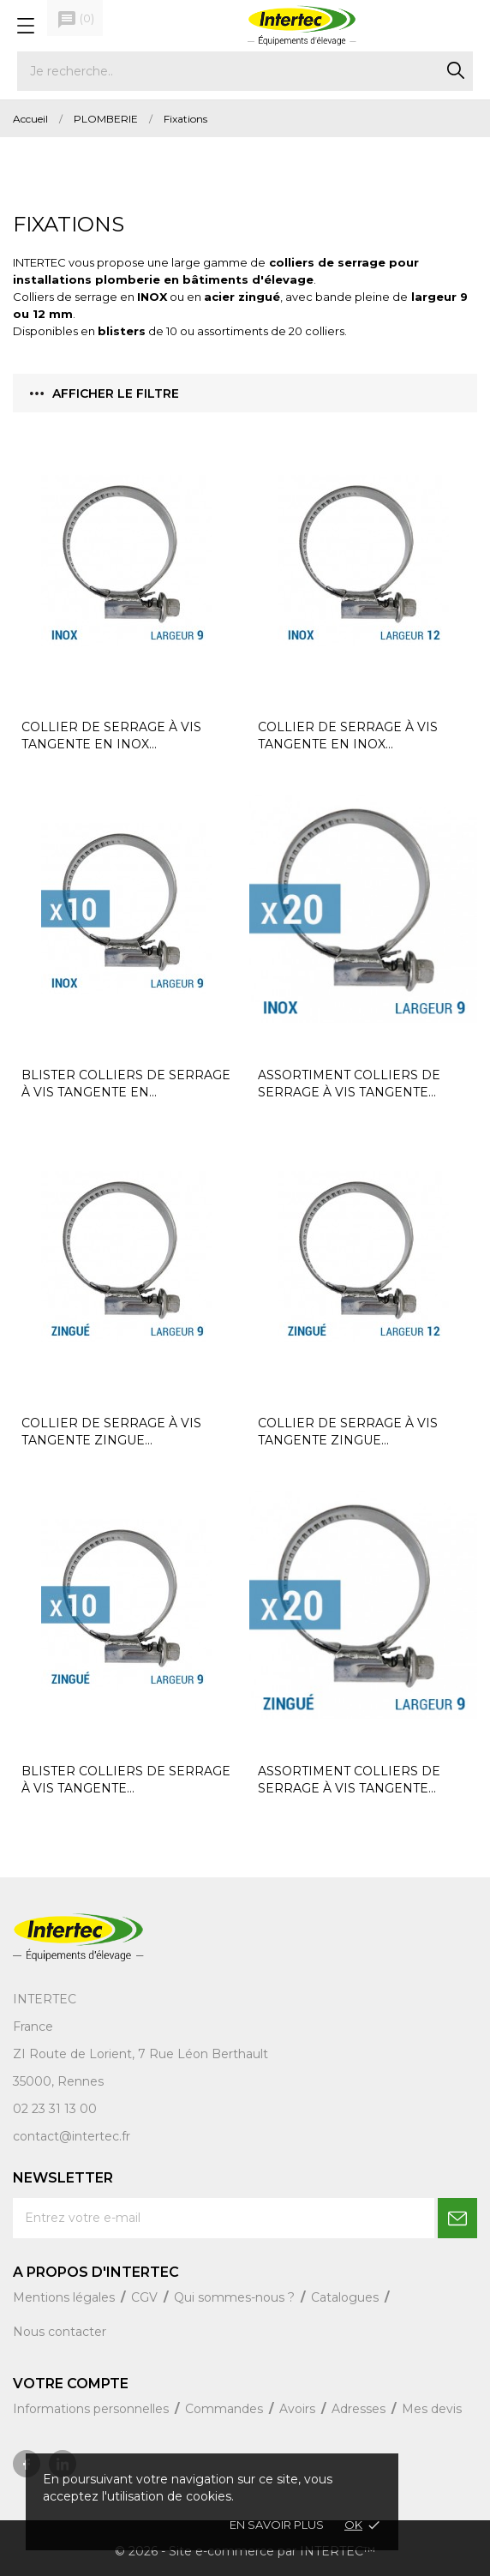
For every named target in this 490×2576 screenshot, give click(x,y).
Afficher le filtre (104, 393)
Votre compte (70, 2383)
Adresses (360, 2409)
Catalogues (346, 2297)
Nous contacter (59, 2331)
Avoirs (299, 2409)
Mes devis (432, 2409)
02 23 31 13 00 (55, 2109)
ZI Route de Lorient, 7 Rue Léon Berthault (140, 2054)
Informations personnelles (92, 2409)
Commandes (225, 2409)
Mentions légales (65, 2297)
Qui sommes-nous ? (236, 2297)
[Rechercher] (245, 71)
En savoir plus (277, 2524)
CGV (146, 2297)
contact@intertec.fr (71, 2136)
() (75, 19)
